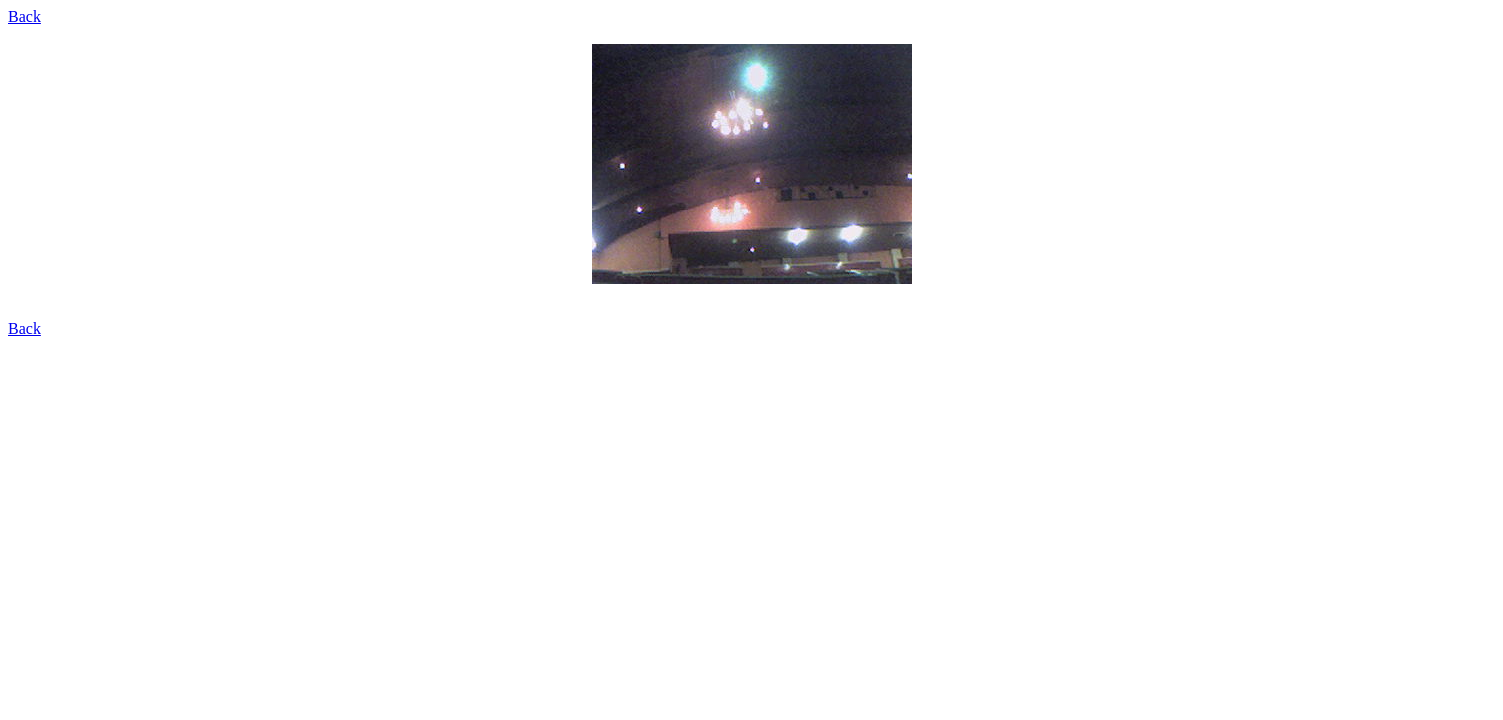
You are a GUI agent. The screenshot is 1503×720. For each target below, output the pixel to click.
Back (24, 16)
